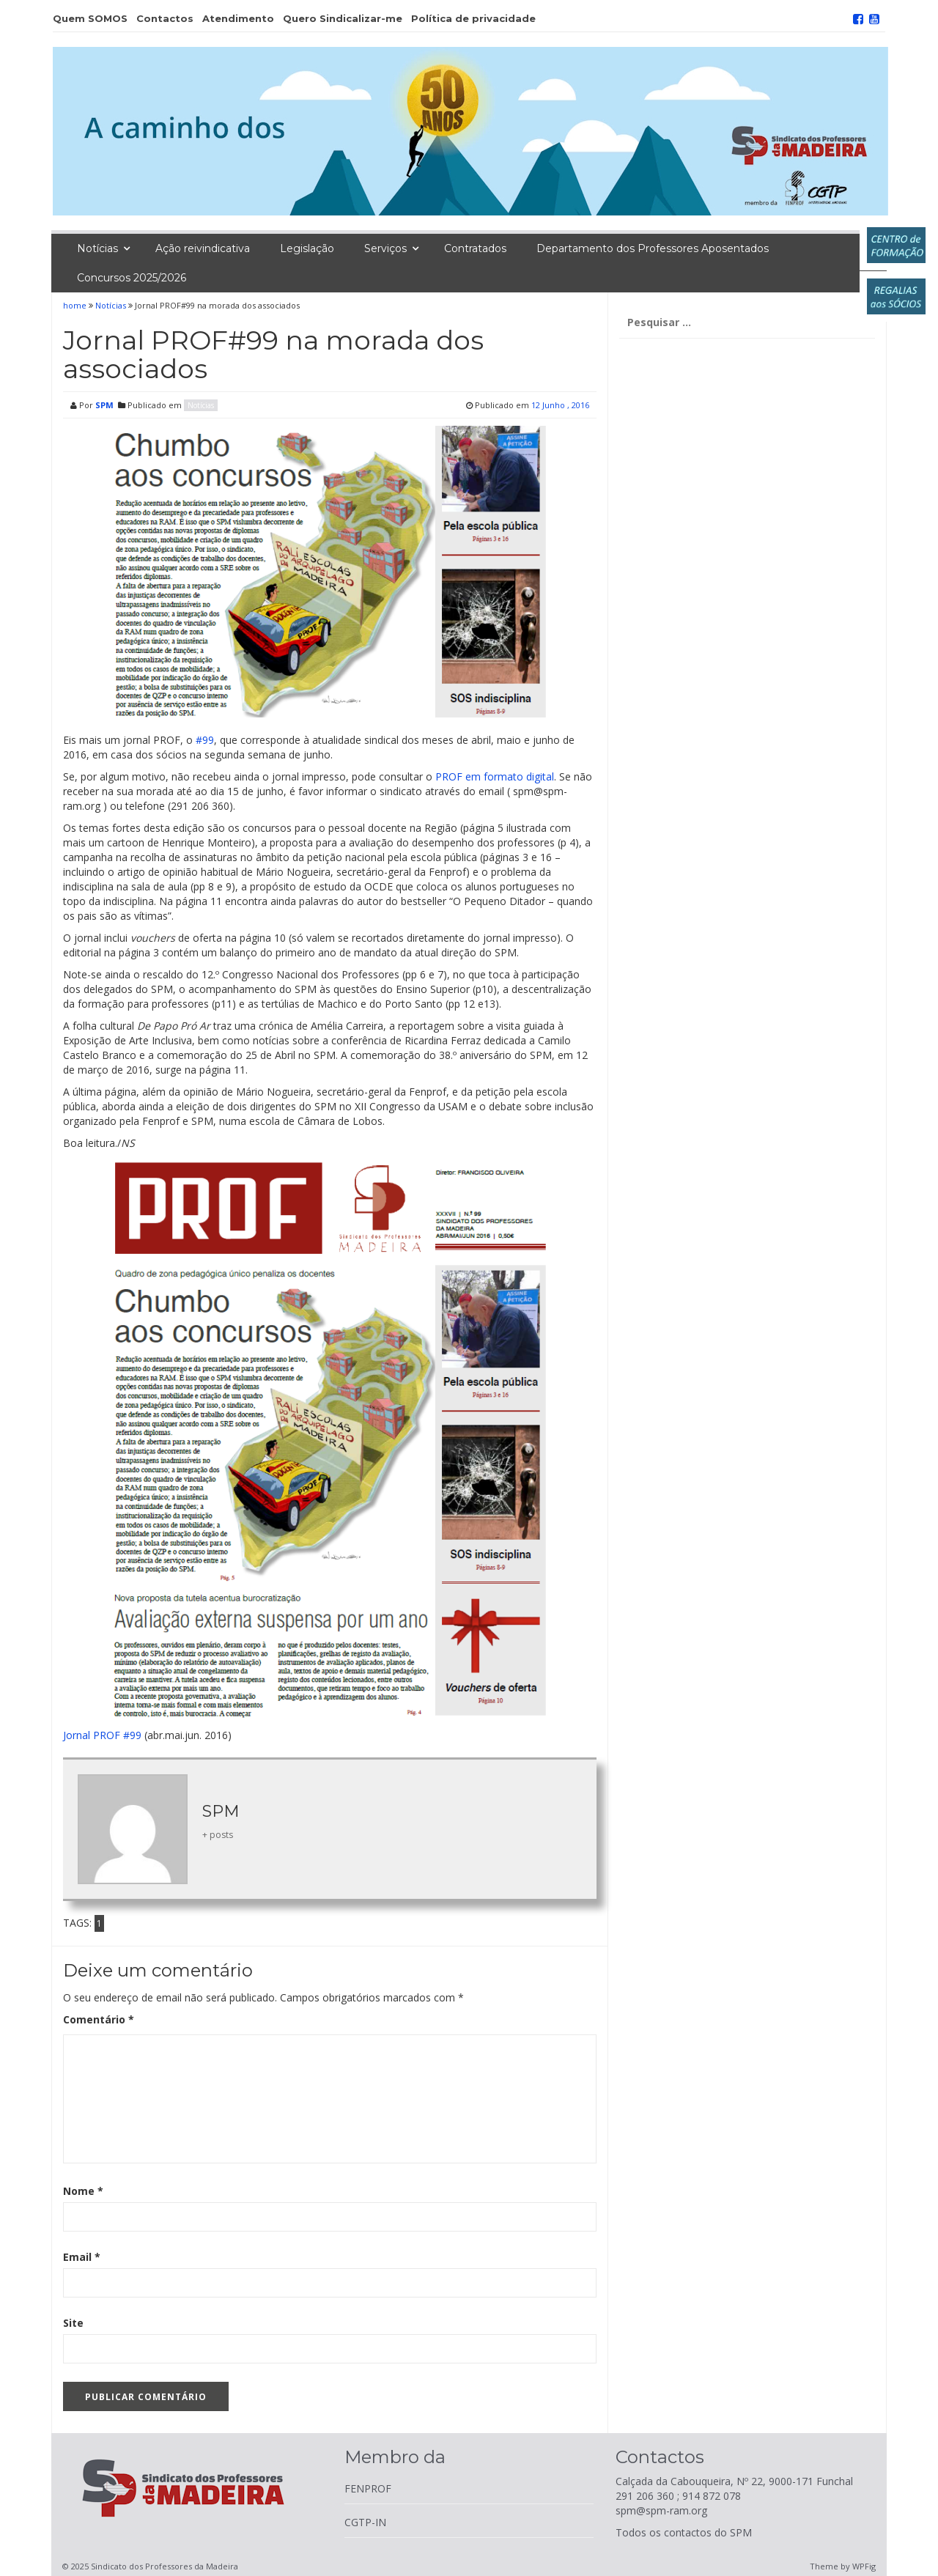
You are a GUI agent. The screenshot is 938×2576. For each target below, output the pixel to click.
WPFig (864, 2566)
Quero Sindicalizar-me (342, 18)
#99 (205, 740)
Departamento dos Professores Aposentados (652, 248)
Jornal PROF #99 (102, 1735)
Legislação (307, 248)
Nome (83, 2191)
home (76, 305)
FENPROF (367, 2488)
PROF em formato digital (494, 776)
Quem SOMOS (90, 18)
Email (81, 2257)
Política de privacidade (473, 18)
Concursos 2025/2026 (131, 277)
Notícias (97, 248)
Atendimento (238, 18)
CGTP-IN (365, 2522)
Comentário (98, 2019)
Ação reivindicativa (202, 248)
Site (73, 2323)
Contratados (475, 248)
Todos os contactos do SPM (684, 2532)
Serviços (385, 248)
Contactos (164, 18)
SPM (104, 404)
